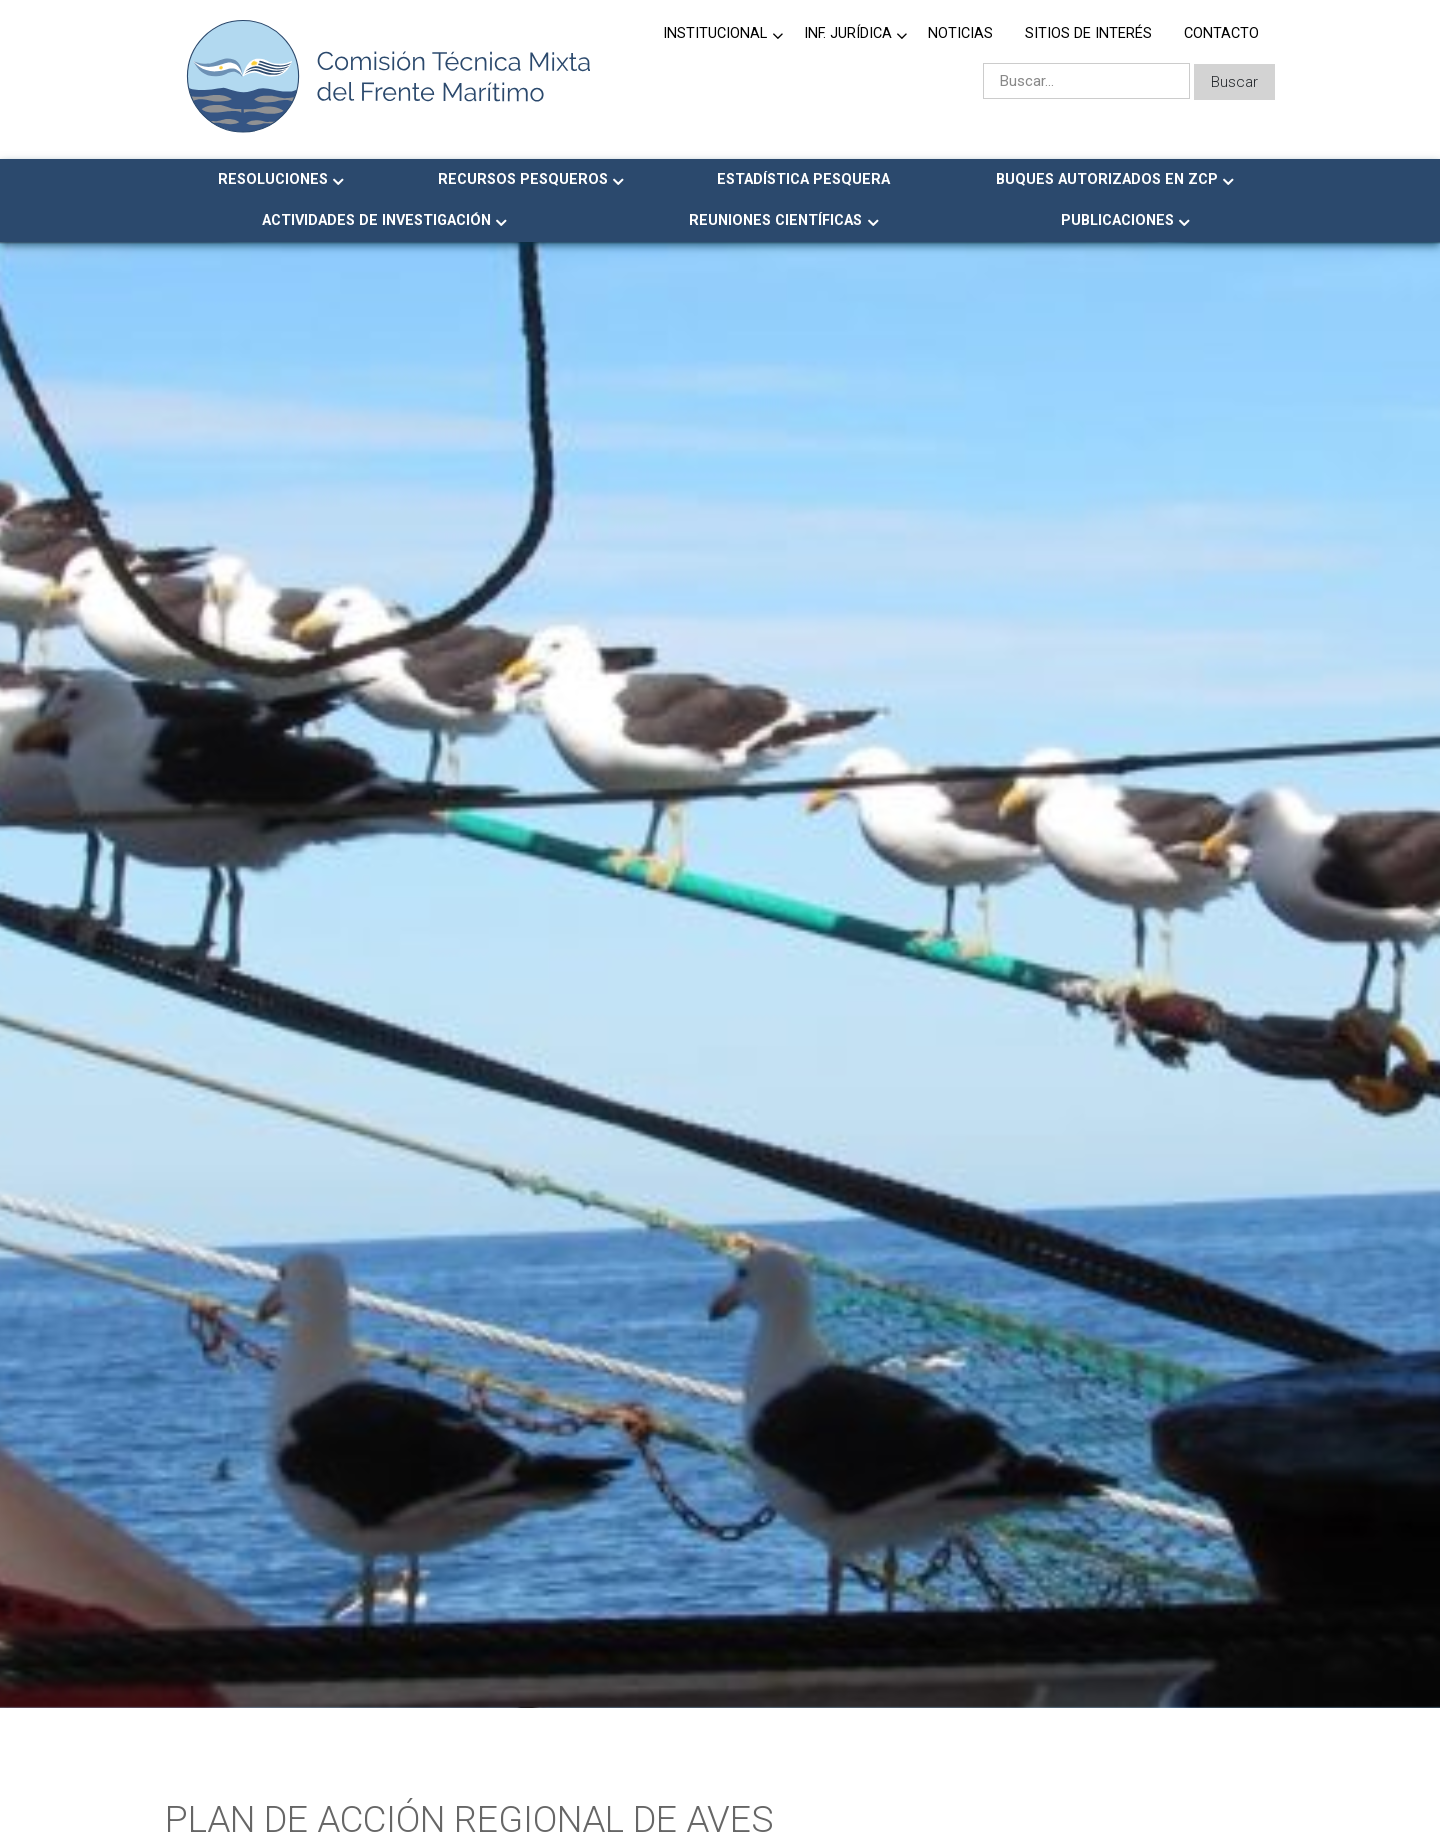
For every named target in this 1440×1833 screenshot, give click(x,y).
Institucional (715, 33)
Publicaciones (1117, 220)
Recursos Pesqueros (523, 179)
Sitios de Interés (1088, 33)
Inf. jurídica (848, 33)
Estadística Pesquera (803, 179)
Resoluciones (273, 179)
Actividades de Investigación (376, 220)
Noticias (960, 33)
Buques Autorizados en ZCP (1107, 179)
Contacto (1221, 33)
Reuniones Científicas (775, 220)
